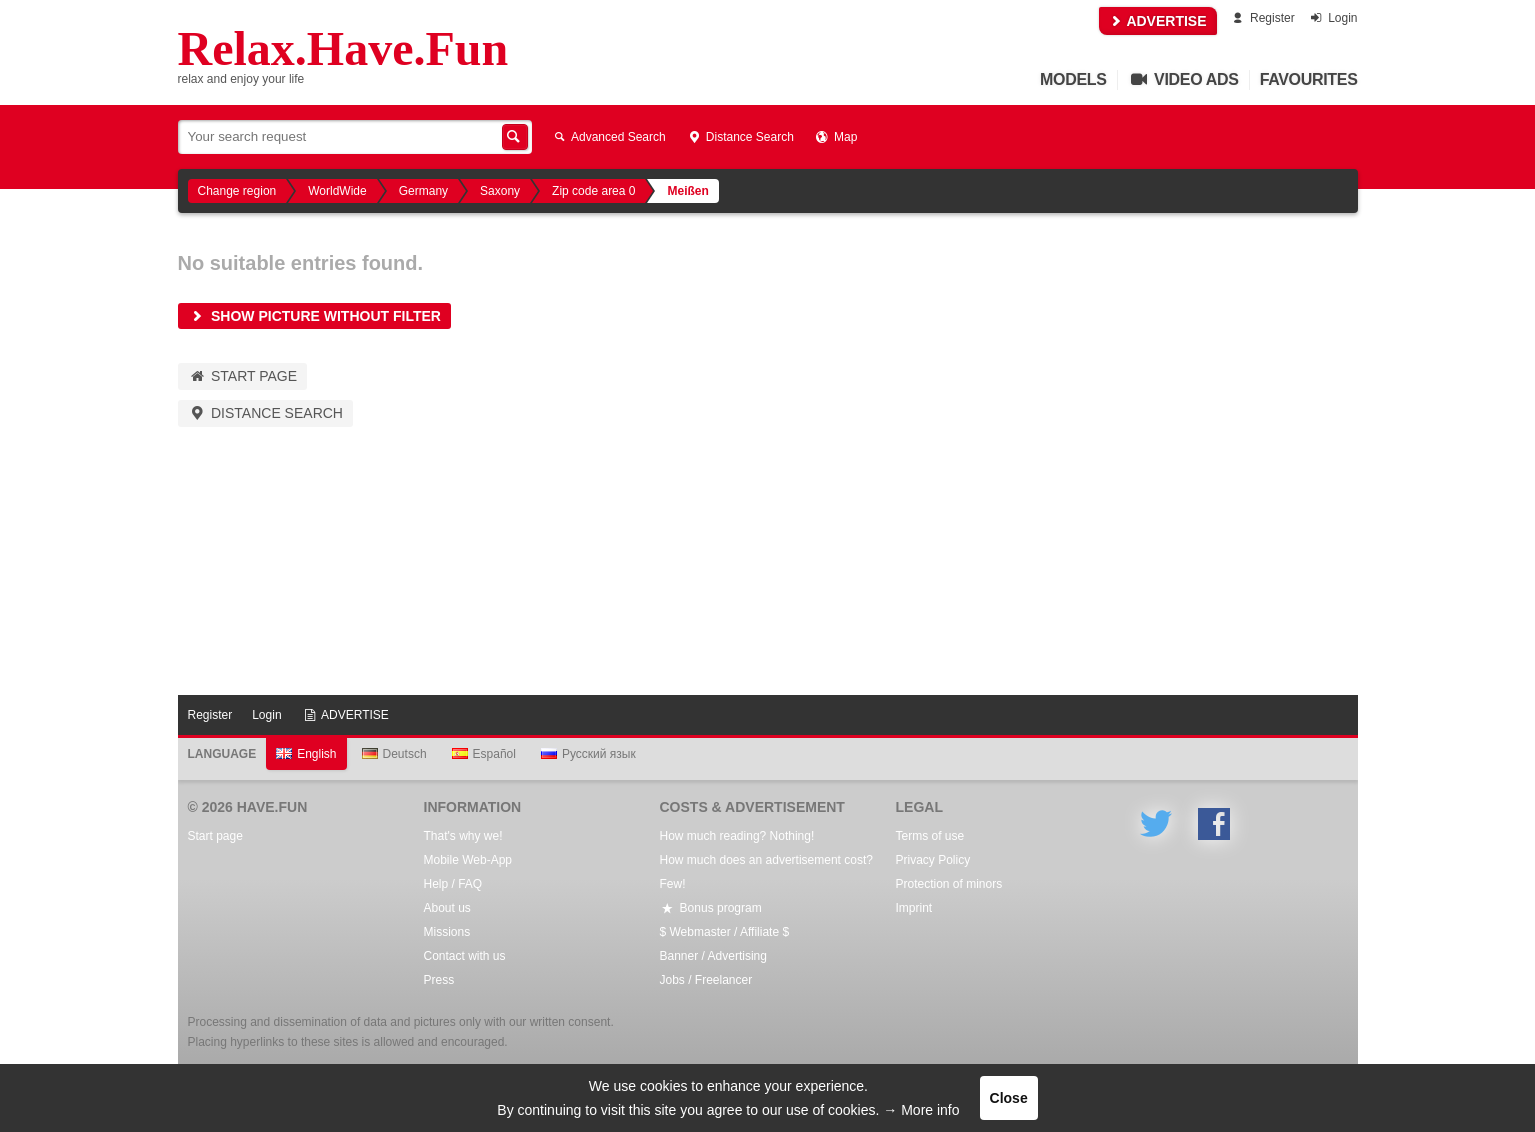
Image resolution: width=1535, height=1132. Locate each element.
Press (439, 980)
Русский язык (588, 754)
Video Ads (1183, 79)
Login (1332, 18)
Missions (447, 932)
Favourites (1309, 79)
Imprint (914, 908)
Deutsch (394, 754)
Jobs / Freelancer (706, 980)
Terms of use (930, 836)
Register (1262, 18)
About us (447, 908)
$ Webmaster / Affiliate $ (725, 932)
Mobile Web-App (468, 860)
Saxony (500, 191)
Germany (423, 191)
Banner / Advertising (713, 956)
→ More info (921, 1110)
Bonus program (711, 908)
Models (1073, 79)
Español (484, 754)
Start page (243, 376)
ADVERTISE (1158, 21)
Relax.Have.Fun (343, 49)
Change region (237, 191)
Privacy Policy (933, 860)
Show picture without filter (314, 316)
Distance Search (740, 137)
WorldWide (337, 191)
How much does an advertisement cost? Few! (766, 872)
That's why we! (463, 836)
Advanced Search (609, 137)
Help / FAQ (453, 884)
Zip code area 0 (593, 191)
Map (835, 137)
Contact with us (465, 956)
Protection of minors (949, 884)
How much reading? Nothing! (737, 836)
